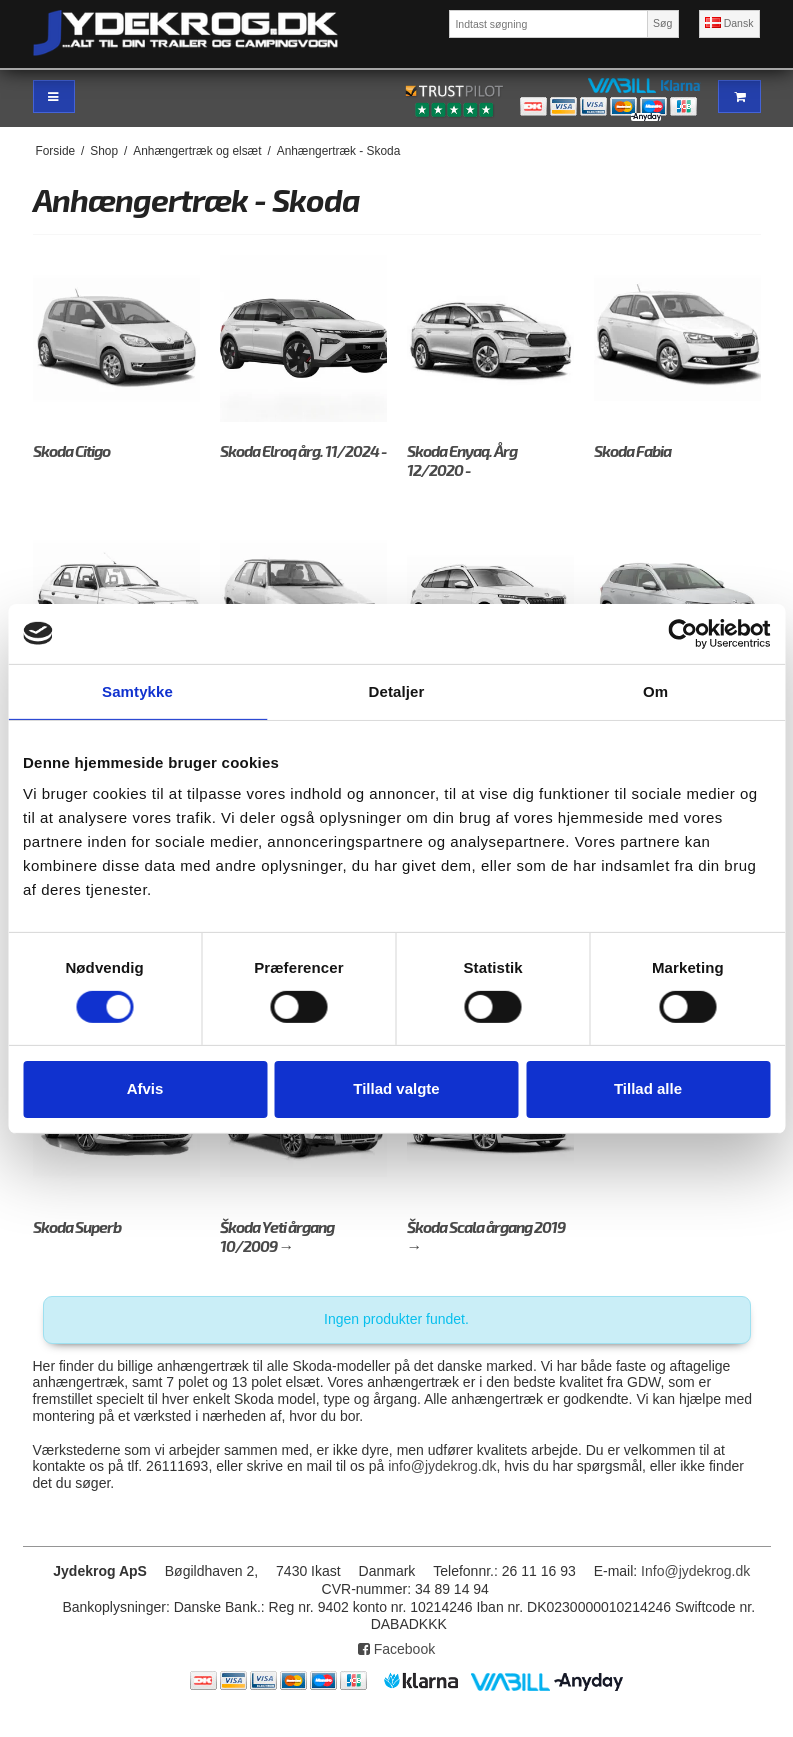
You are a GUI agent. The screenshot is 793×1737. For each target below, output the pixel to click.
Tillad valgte (396, 1088)
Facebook (396, 1649)
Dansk (729, 23)
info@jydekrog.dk (442, 1466)
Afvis (145, 1088)
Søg (662, 23)
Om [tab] (655, 690)
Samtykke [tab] (137, 690)
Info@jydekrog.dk (695, 1571)
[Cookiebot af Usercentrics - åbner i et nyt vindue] (682, 633)
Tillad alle (648, 1088)
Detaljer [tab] (397, 690)
